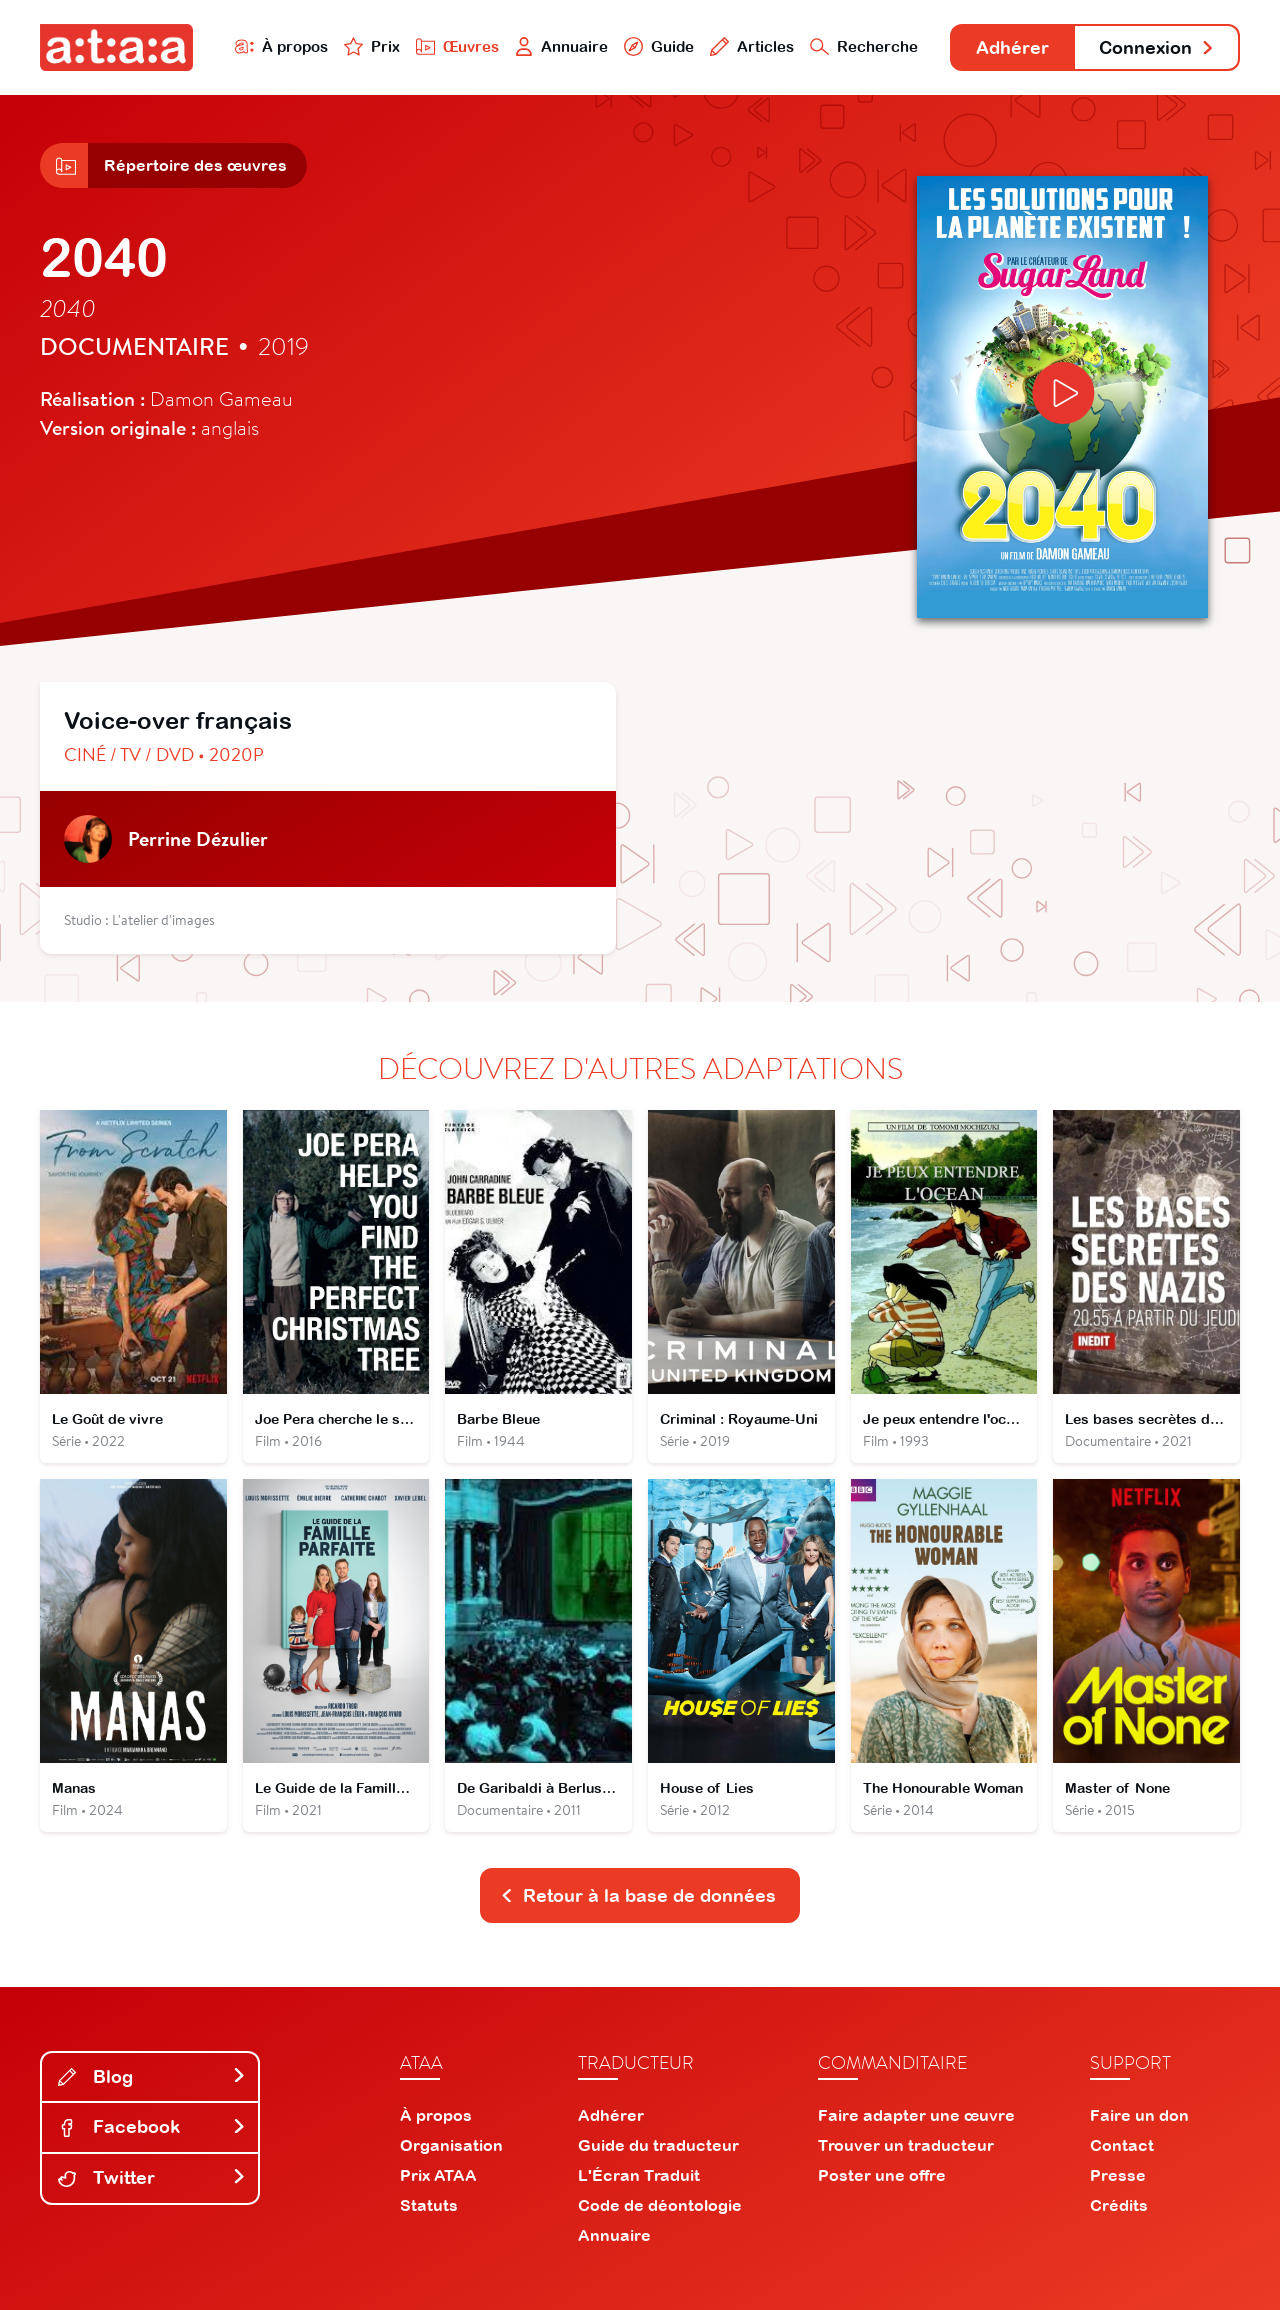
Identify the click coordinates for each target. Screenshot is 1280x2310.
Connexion (1157, 47)
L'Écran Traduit (639, 2175)
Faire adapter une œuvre (916, 2115)
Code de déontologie (660, 2205)
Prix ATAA (438, 2175)
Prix (372, 46)
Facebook (152, 2126)
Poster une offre (882, 2175)
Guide (659, 46)
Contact (1122, 2145)
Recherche (864, 46)
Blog (152, 2076)
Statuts (429, 2205)
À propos (281, 46)
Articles (752, 46)
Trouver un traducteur (906, 2145)
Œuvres (457, 46)
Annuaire (562, 46)
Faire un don (1139, 2115)
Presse (1118, 2175)
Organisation (451, 2145)
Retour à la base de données (638, 1895)
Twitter (152, 2177)
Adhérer (1012, 47)
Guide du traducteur (658, 2145)
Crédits (1119, 2205)
